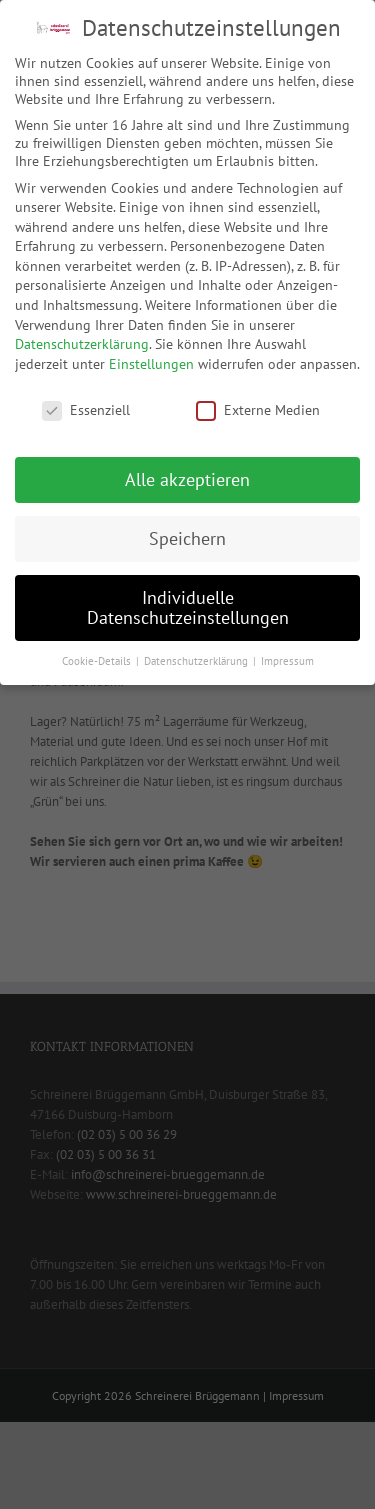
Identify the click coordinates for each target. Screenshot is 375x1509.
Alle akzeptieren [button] (187, 479)
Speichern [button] (187, 538)
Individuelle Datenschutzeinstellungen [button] (188, 607)
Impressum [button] (287, 661)
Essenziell (86, 410)
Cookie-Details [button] (98, 661)
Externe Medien (258, 410)
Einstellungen (151, 364)
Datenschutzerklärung (82, 344)
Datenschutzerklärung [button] (197, 661)
